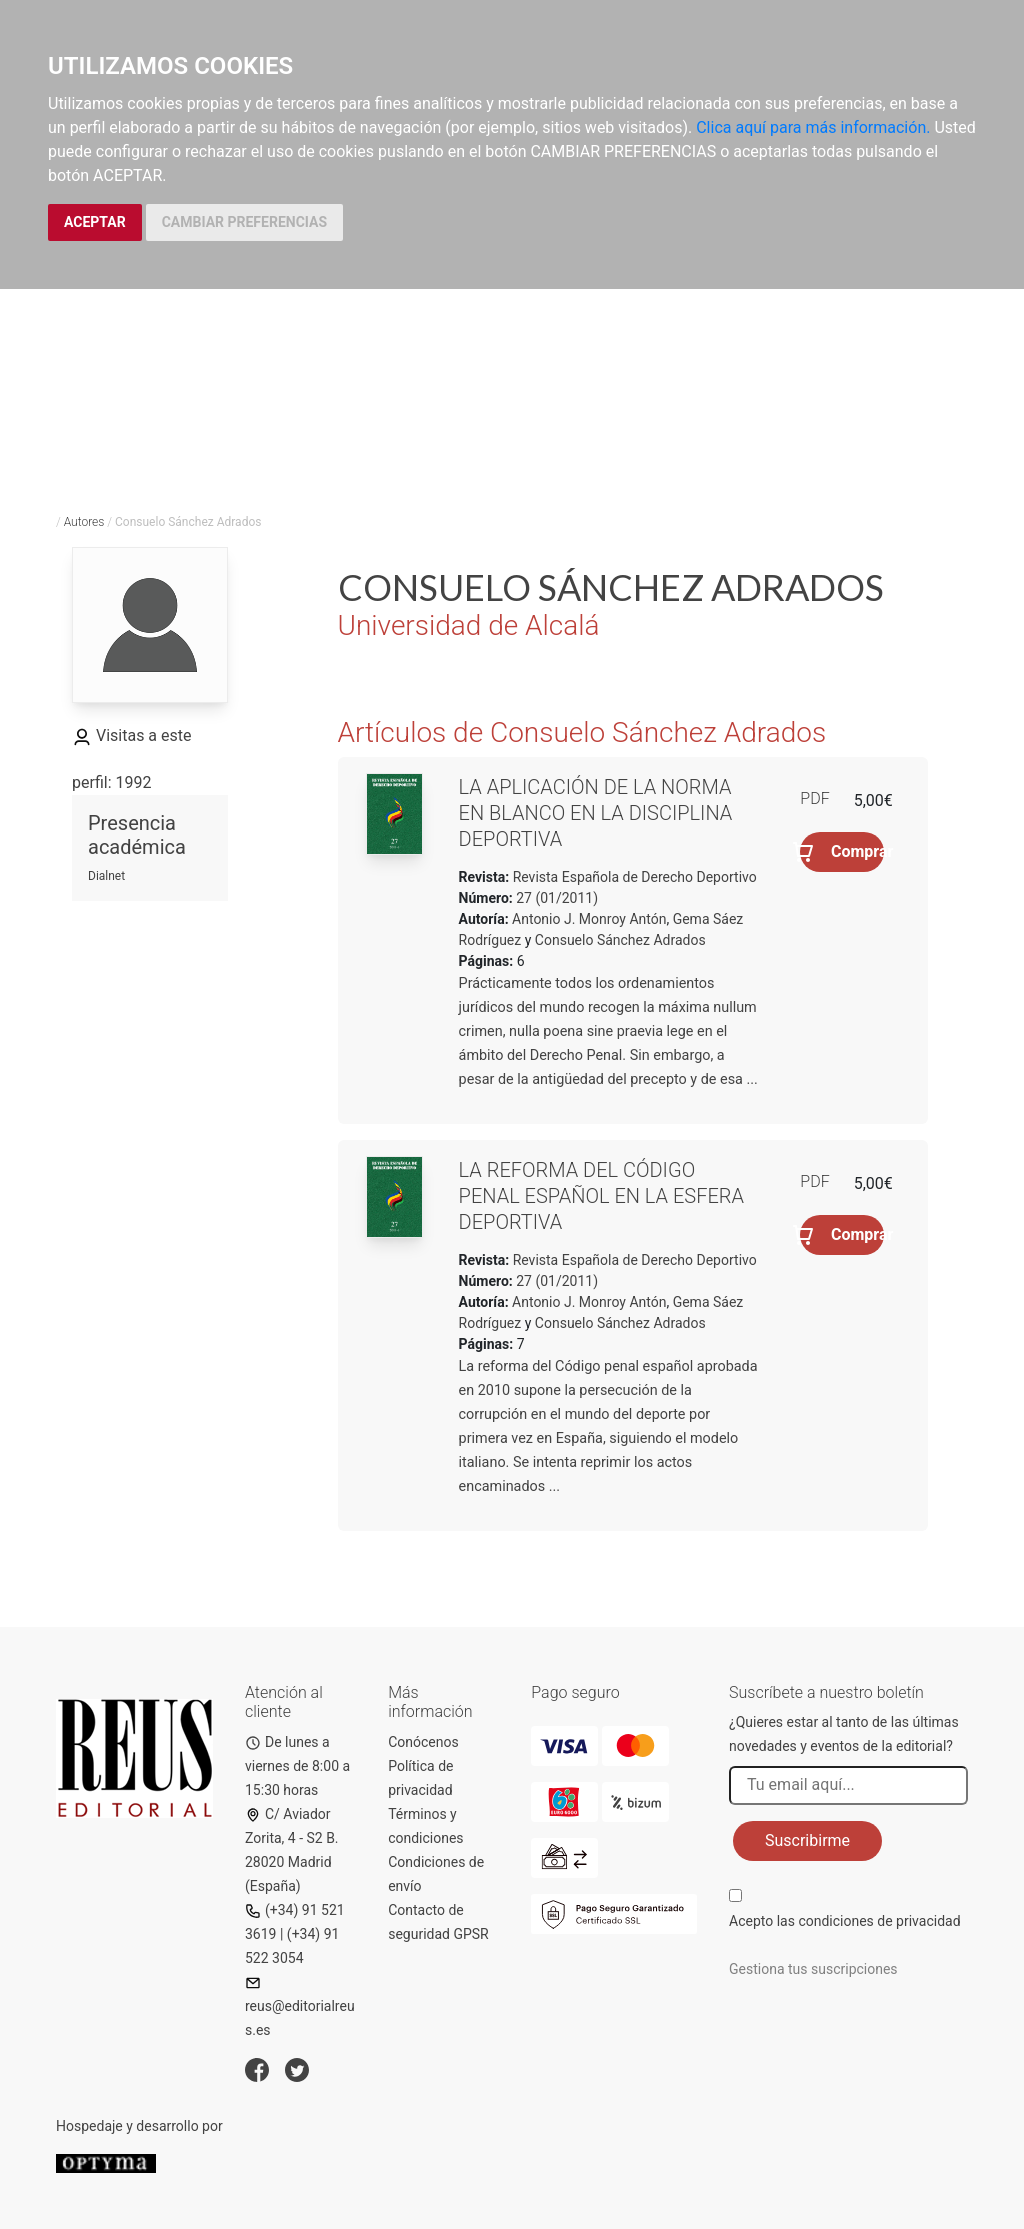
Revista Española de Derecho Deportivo (633, 877)
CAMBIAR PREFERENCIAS (244, 222)
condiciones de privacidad (879, 1921)
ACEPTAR (95, 222)
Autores (84, 522)
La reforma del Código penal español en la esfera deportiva (601, 1196)
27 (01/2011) (555, 898)
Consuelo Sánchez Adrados (620, 940)
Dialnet (106, 876)
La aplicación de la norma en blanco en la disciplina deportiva (596, 813)
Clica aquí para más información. (813, 127)
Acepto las (845, 1921)
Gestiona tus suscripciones (813, 1969)
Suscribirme (807, 1840)
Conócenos (423, 1742)
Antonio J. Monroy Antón (589, 919)
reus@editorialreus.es (300, 2006)
